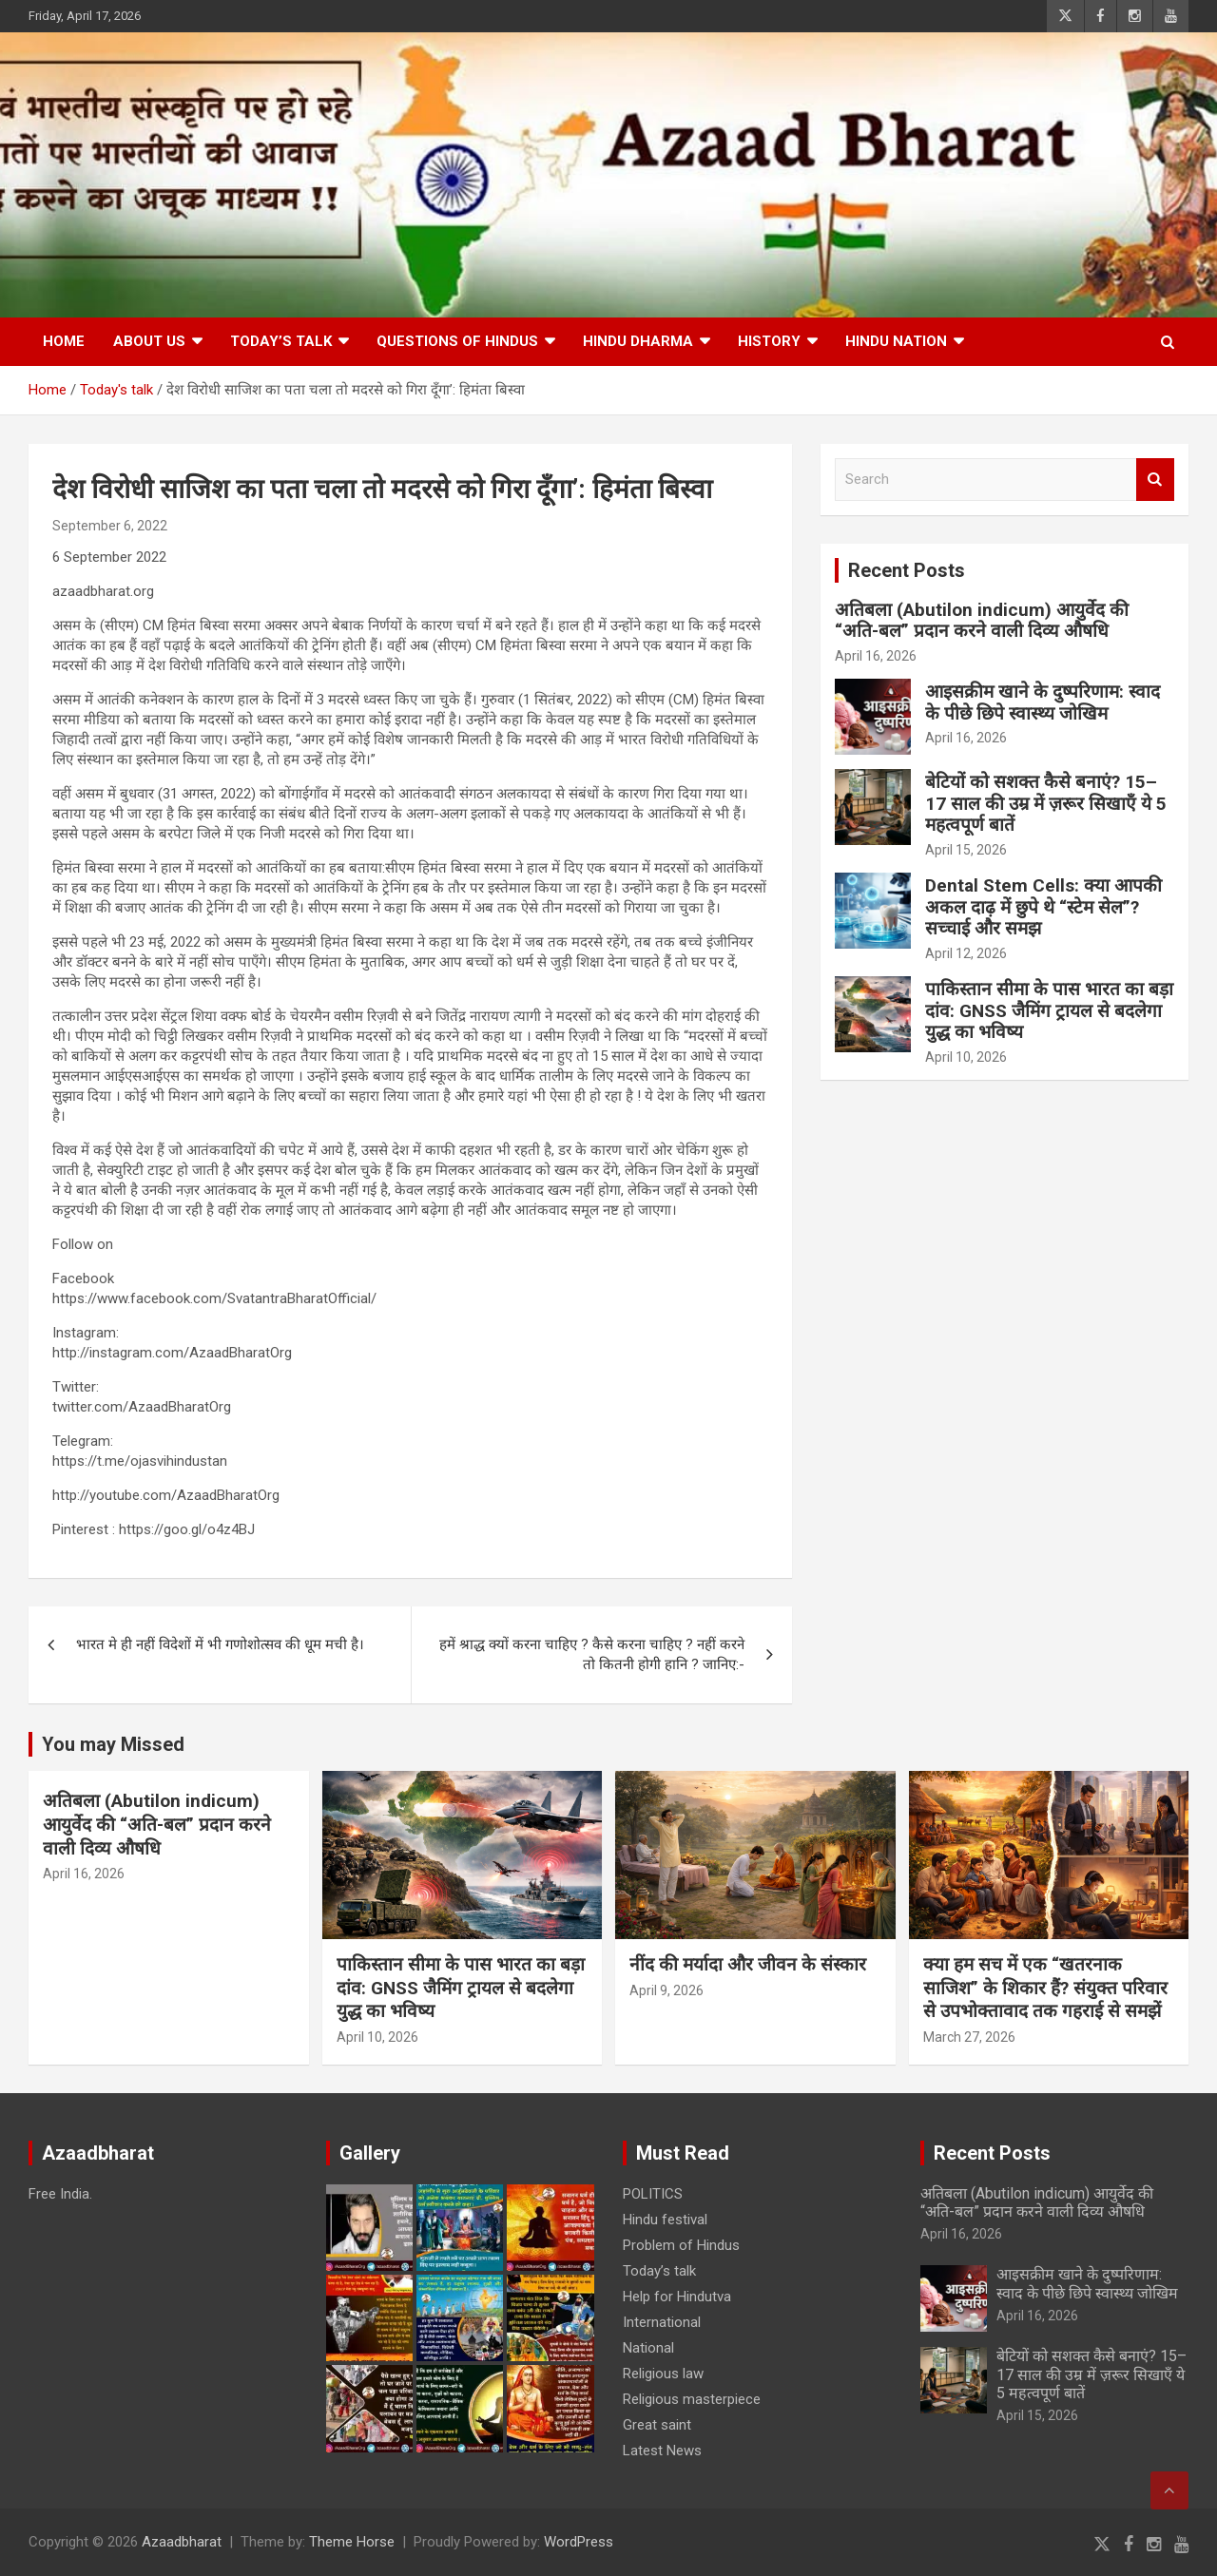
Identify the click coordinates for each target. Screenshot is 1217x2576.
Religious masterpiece (692, 2399)
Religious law (663, 2373)
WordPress (578, 2541)
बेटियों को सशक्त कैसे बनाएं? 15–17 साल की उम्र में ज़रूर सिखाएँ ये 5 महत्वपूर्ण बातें (1046, 803)
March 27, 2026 (969, 2037)
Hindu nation (896, 341)
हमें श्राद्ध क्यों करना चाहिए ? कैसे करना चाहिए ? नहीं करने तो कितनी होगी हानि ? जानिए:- (591, 1654)
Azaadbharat (182, 2541)
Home (64, 341)
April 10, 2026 (966, 1057)
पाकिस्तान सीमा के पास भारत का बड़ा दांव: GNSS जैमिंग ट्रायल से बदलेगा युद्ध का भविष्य (1049, 1011)
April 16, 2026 (876, 655)
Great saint (657, 2424)
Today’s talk (281, 341)
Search (1155, 479)
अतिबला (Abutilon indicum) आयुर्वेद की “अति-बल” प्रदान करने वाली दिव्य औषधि (982, 621)
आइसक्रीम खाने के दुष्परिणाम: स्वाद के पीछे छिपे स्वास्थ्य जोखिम (1042, 702)
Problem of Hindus (681, 2245)
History (769, 341)
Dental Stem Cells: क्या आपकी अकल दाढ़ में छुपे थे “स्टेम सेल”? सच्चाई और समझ (1043, 907)
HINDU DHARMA (638, 341)
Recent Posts (906, 570)
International (662, 2322)
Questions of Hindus (457, 341)
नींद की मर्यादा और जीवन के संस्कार (747, 1964)
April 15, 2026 (966, 849)
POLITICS (653, 2193)
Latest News (662, 2450)
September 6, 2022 (109, 525)
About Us (149, 341)
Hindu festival (665, 2219)
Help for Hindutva (677, 2296)
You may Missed (113, 1744)
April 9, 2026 (666, 1990)
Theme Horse (352, 2541)
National (648, 2347)
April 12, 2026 (966, 953)
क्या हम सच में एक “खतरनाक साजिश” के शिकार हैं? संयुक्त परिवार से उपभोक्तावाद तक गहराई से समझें (1045, 1987)
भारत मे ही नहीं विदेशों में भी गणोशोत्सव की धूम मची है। (220, 1644)
